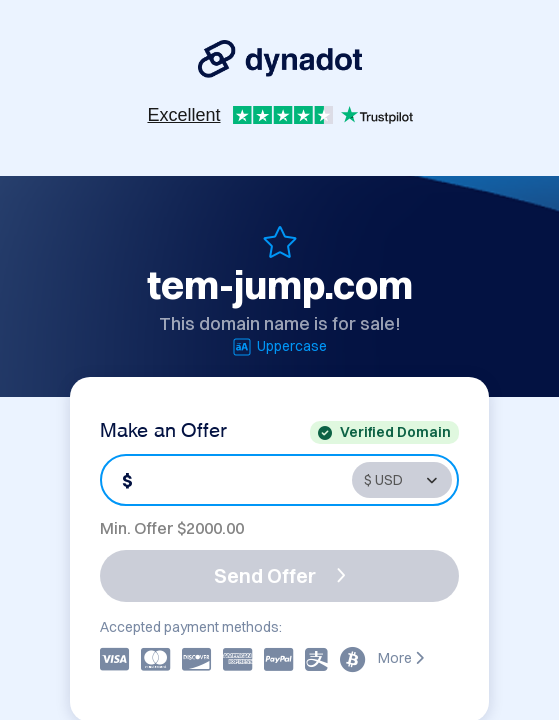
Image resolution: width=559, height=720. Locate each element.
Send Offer (280, 575)
